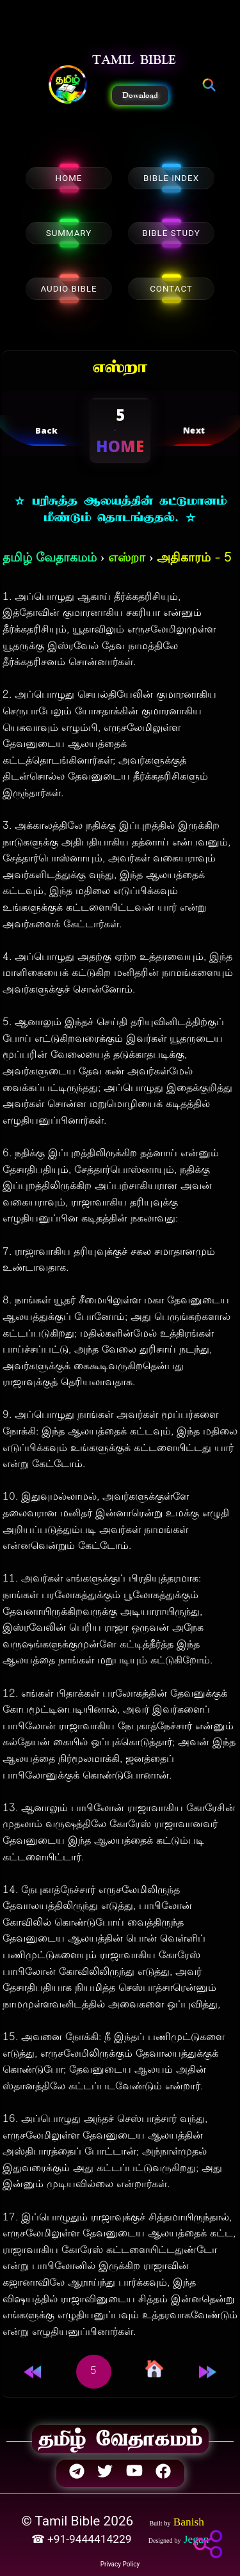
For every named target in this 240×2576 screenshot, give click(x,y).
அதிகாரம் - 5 (194, 558)
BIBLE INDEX (171, 178)
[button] (68, 85)
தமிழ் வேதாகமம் (50, 558)
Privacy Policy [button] (120, 2564)
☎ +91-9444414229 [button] (82, 2539)
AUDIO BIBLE (68, 289)
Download (140, 95)
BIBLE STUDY (171, 233)
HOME (69, 178)
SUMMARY (69, 233)
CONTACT (171, 289)
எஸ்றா (126, 558)
